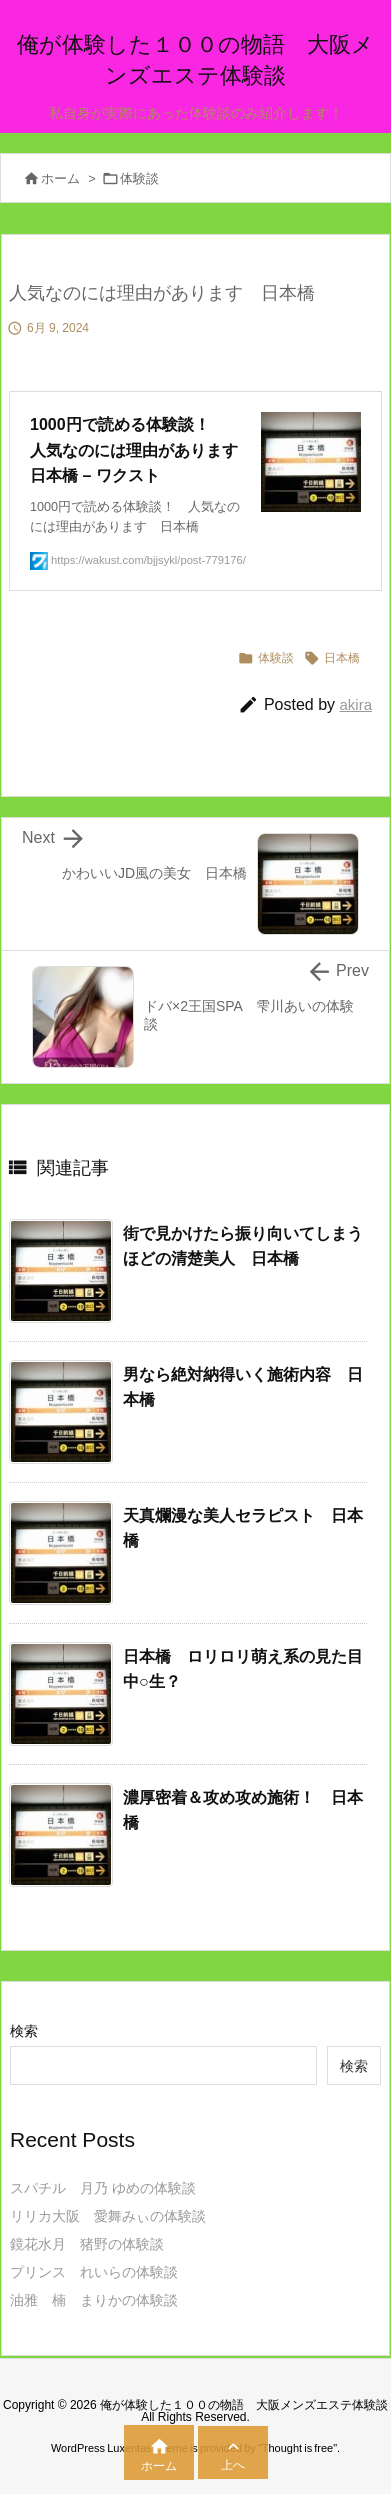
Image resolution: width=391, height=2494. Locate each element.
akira (355, 704)
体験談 (139, 178)
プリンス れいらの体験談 (94, 2272)
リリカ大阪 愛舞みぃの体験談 (108, 2216)
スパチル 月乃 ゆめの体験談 (103, 2188)
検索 (24, 2031)
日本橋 (342, 658)
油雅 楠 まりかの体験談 (94, 2300)
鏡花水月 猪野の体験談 (87, 2244)
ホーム (60, 178)
